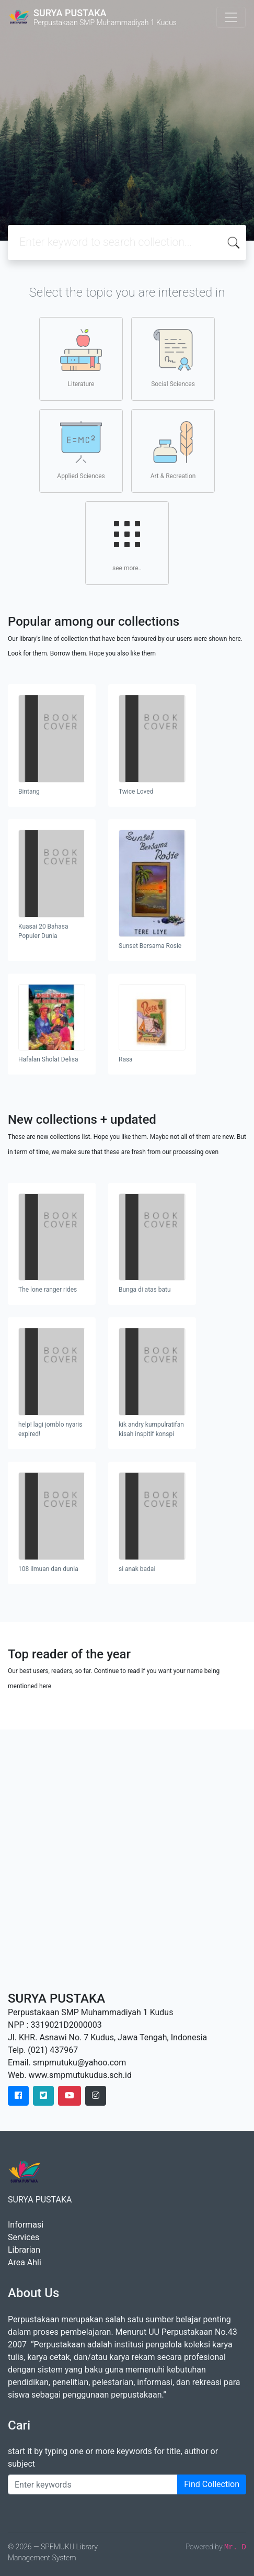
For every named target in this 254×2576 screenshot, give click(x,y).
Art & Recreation (173, 450)
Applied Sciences (81, 450)
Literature (81, 358)
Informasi (25, 2225)
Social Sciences (173, 358)
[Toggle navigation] (231, 17)
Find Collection (211, 2484)
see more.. (127, 542)
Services (23, 2237)
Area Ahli (24, 2262)
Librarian (24, 2250)
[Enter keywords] (93, 2484)
